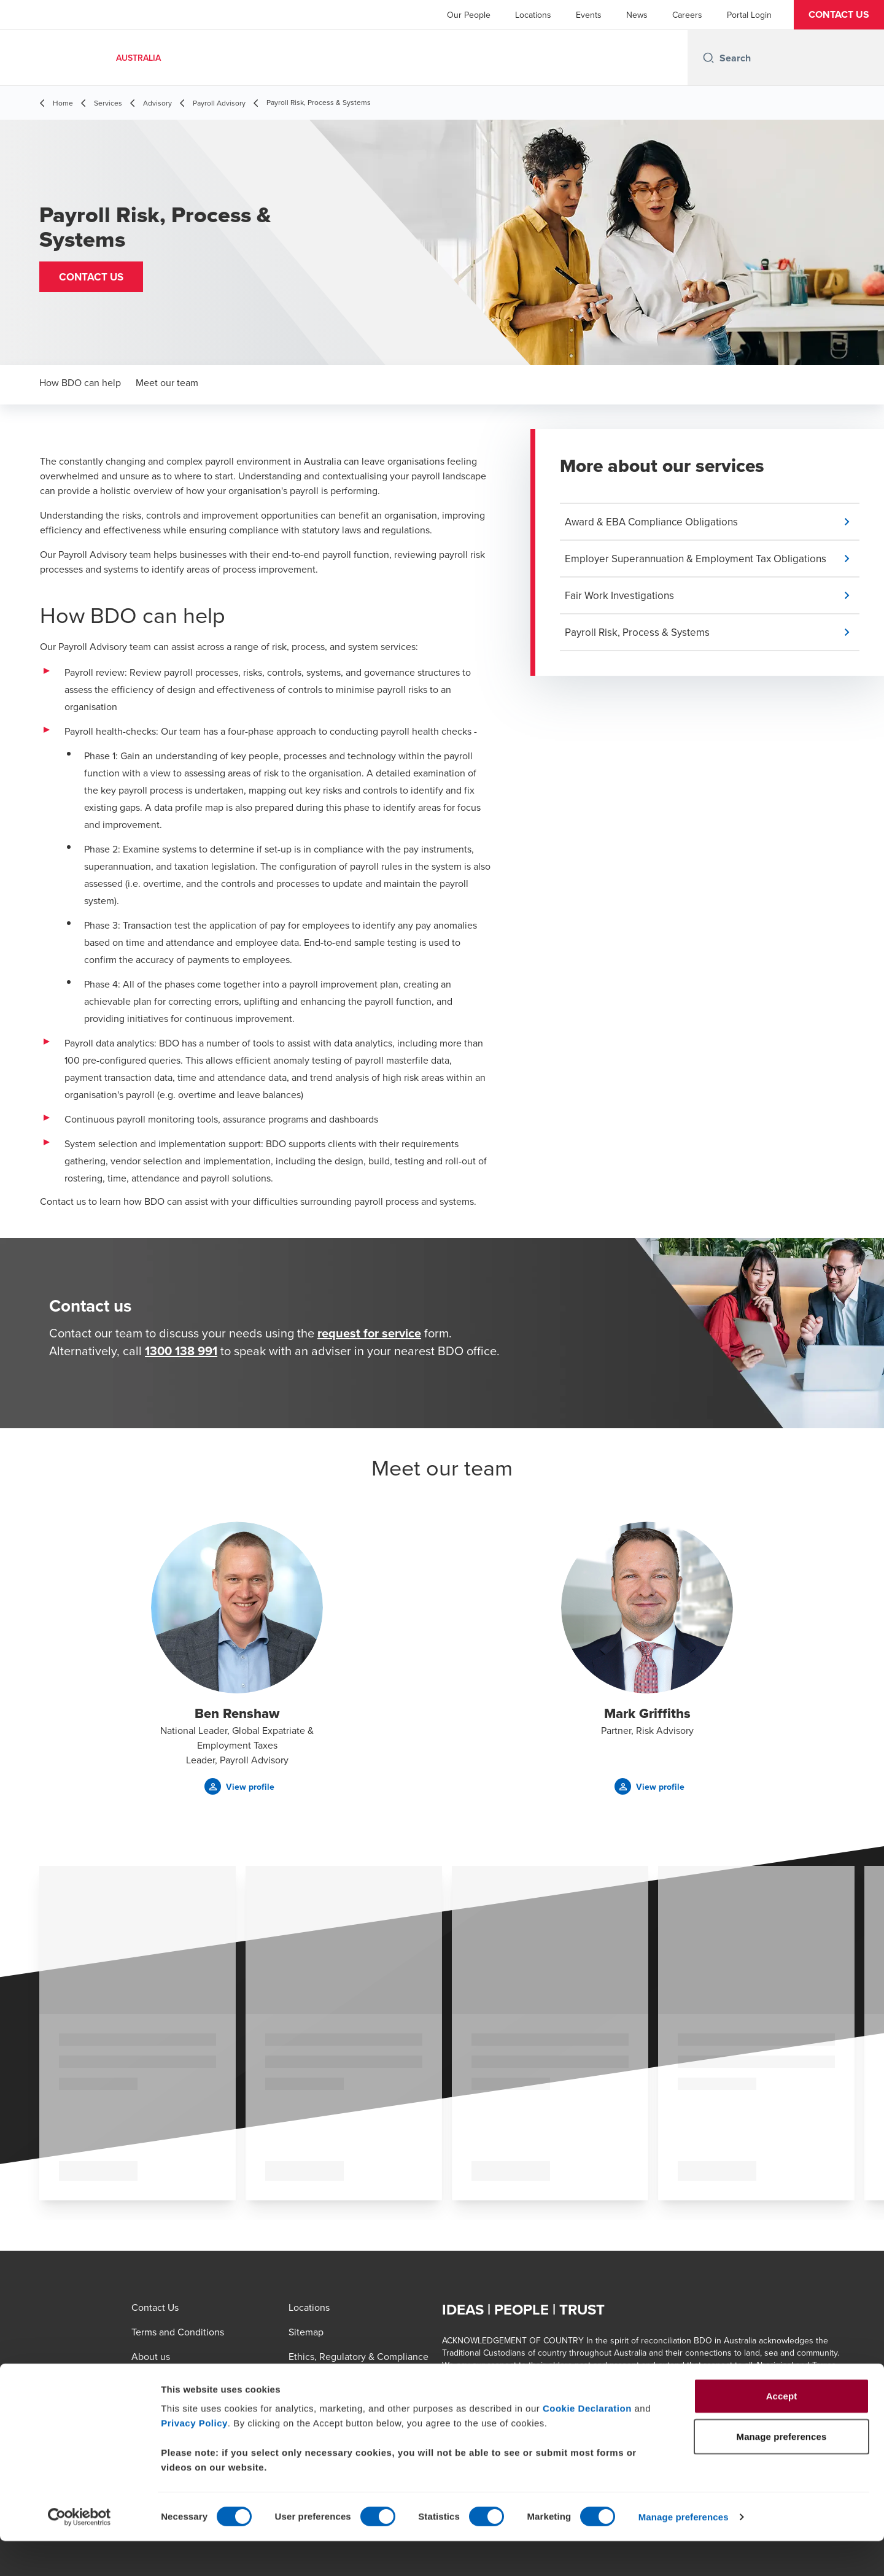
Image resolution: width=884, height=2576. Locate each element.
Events (589, 15)
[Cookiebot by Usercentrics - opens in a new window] (79, 2552)
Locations (533, 15)
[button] (839, 14)
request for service (369, 1333)
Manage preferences (683, 2552)
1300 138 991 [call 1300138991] (181, 1351)
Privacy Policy (194, 2458)
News (637, 15)
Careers (687, 15)
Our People (468, 15)
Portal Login (749, 15)
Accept (781, 2431)
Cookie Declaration (587, 2443)
